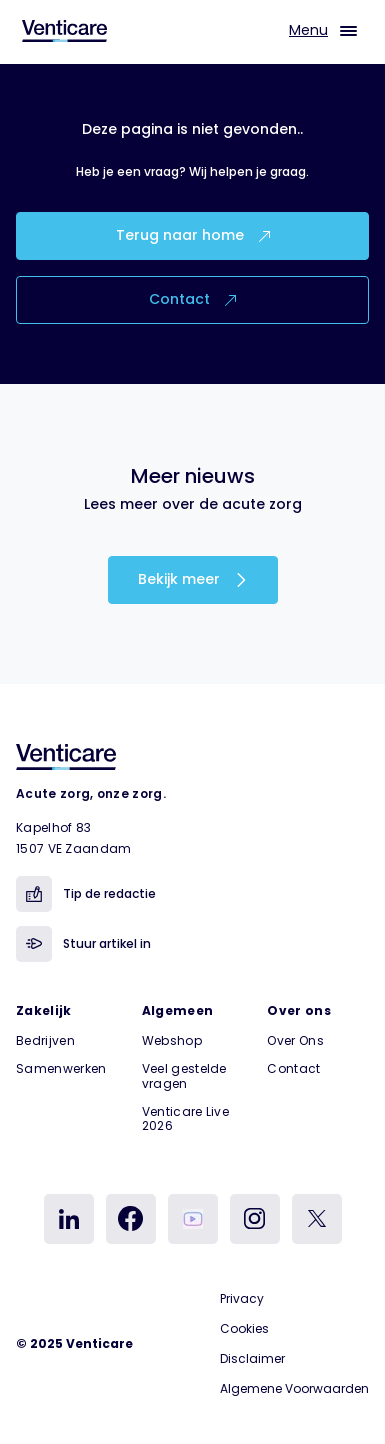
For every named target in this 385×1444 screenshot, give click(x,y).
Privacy (242, 1298)
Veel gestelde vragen (184, 1075)
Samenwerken (61, 1068)
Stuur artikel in (83, 944)
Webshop (172, 1040)
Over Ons (295, 1040)
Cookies (244, 1328)
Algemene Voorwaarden (294, 1388)
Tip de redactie (86, 894)
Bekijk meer (193, 579)
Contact (192, 299)
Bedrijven (45, 1040)
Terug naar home (193, 235)
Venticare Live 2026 (185, 1118)
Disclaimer (252, 1358)
